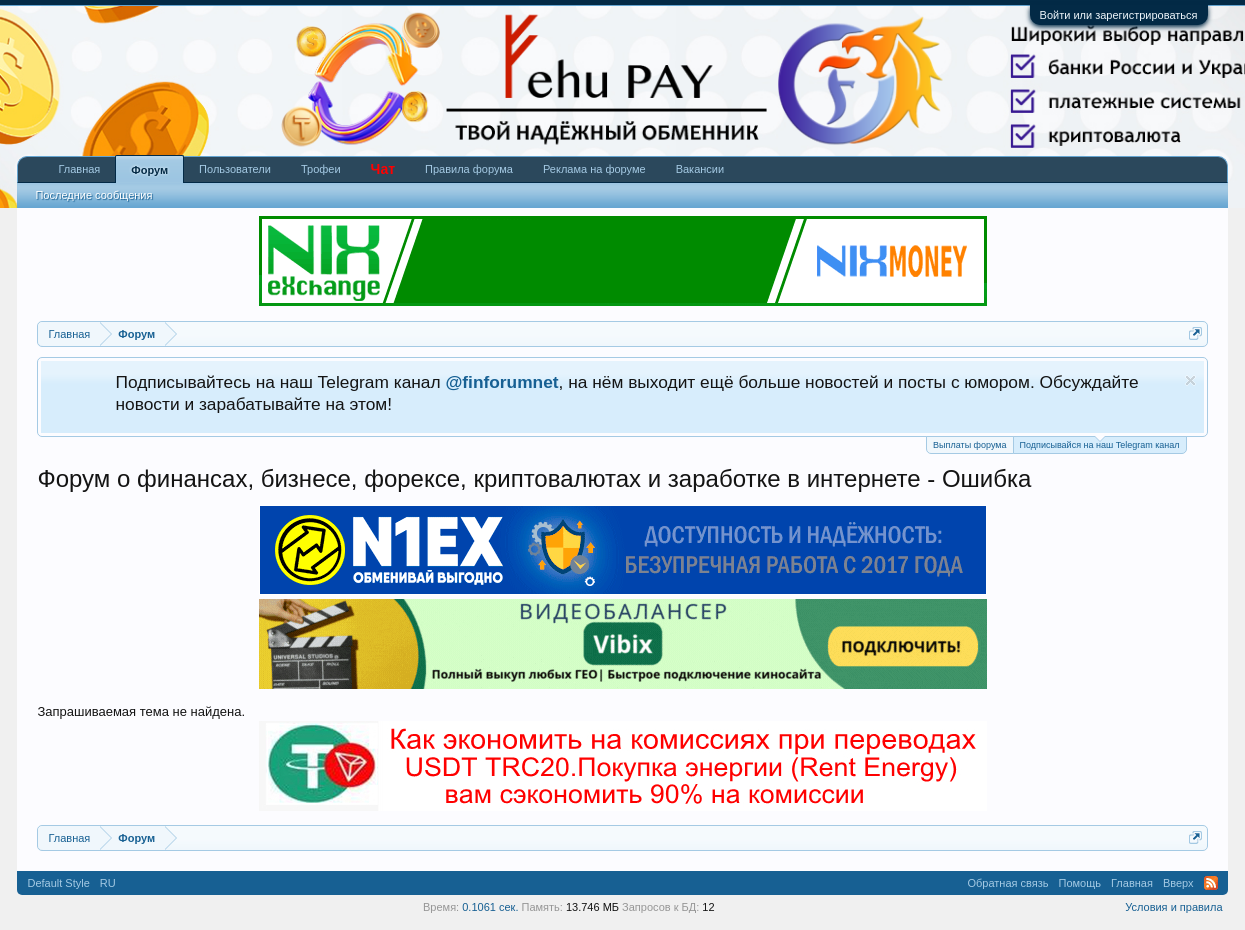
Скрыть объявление (1190, 380)
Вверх (1178, 883)
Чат (383, 169)
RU (108, 883)
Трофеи (321, 169)
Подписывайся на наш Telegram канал (1100, 443)
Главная (79, 169)
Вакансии (700, 169)
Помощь (1080, 883)
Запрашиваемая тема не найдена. (141, 711)
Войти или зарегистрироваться (1119, 15)
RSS (1211, 883)
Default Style (58, 883)
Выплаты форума (969, 445)
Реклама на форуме (594, 169)
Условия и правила (1173, 907)
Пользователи (235, 169)
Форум (149, 170)
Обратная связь (1007, 883)
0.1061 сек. (490, 907)
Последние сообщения (93, 195)
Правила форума (469, 169)
